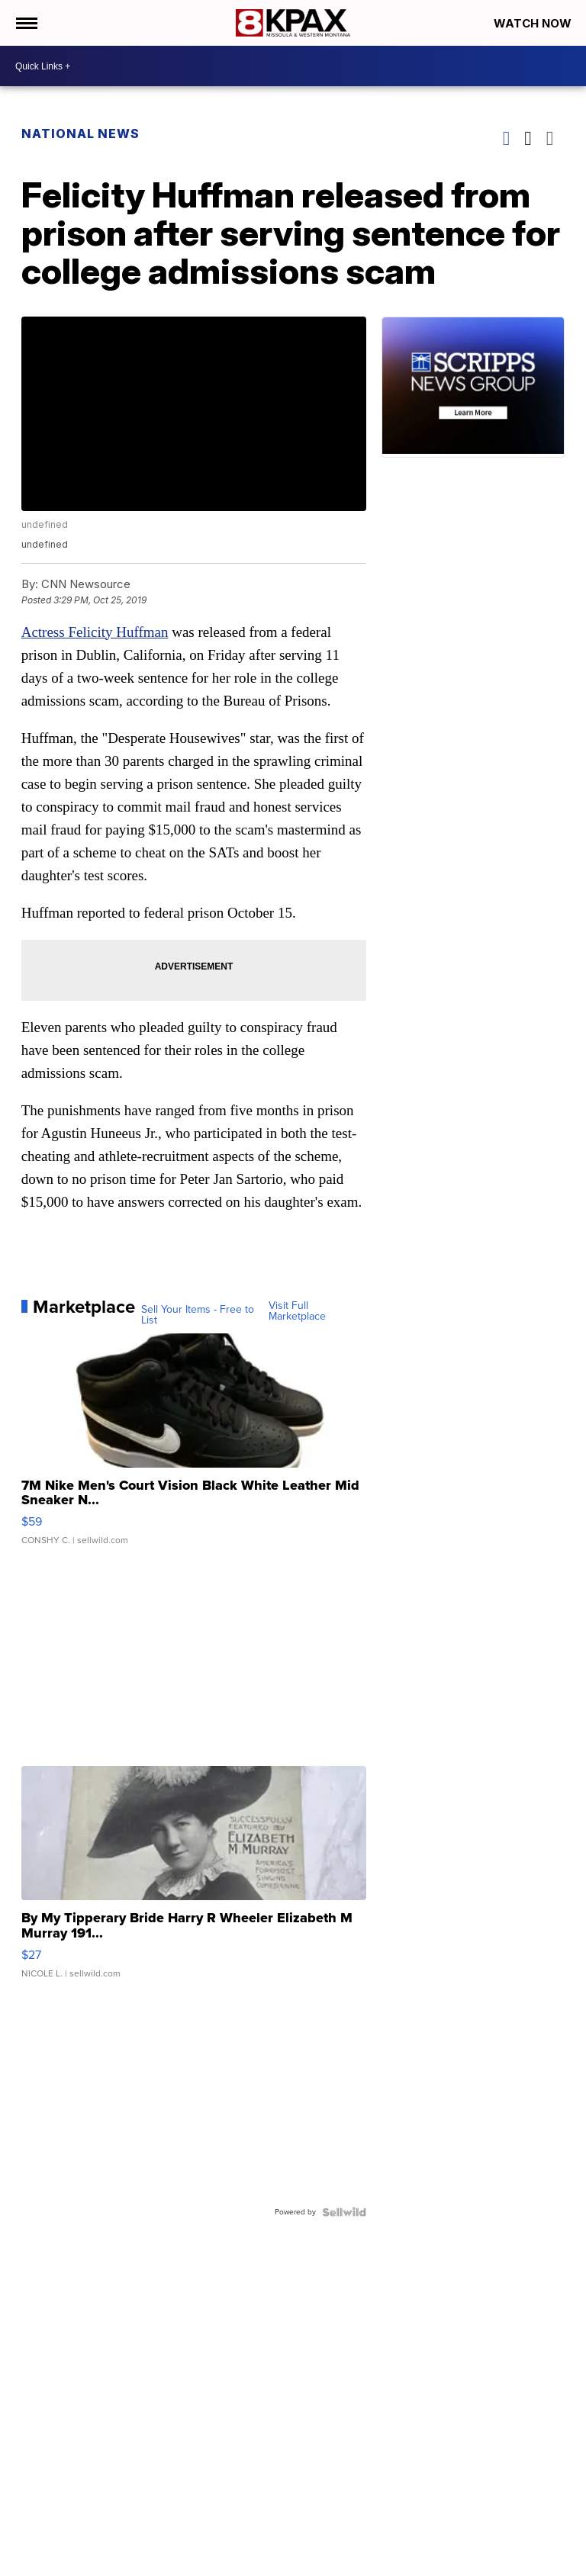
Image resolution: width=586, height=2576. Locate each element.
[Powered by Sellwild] (344, 2212)
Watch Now (534, 23)
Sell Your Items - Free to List (197, 1315)
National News (80, 133)
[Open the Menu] (25, 23)
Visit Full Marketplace (297, 1311)
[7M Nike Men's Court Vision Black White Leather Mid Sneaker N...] (194, 1447)
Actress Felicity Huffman (95, 632)
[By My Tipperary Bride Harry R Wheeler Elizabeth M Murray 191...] (194, 1879)
